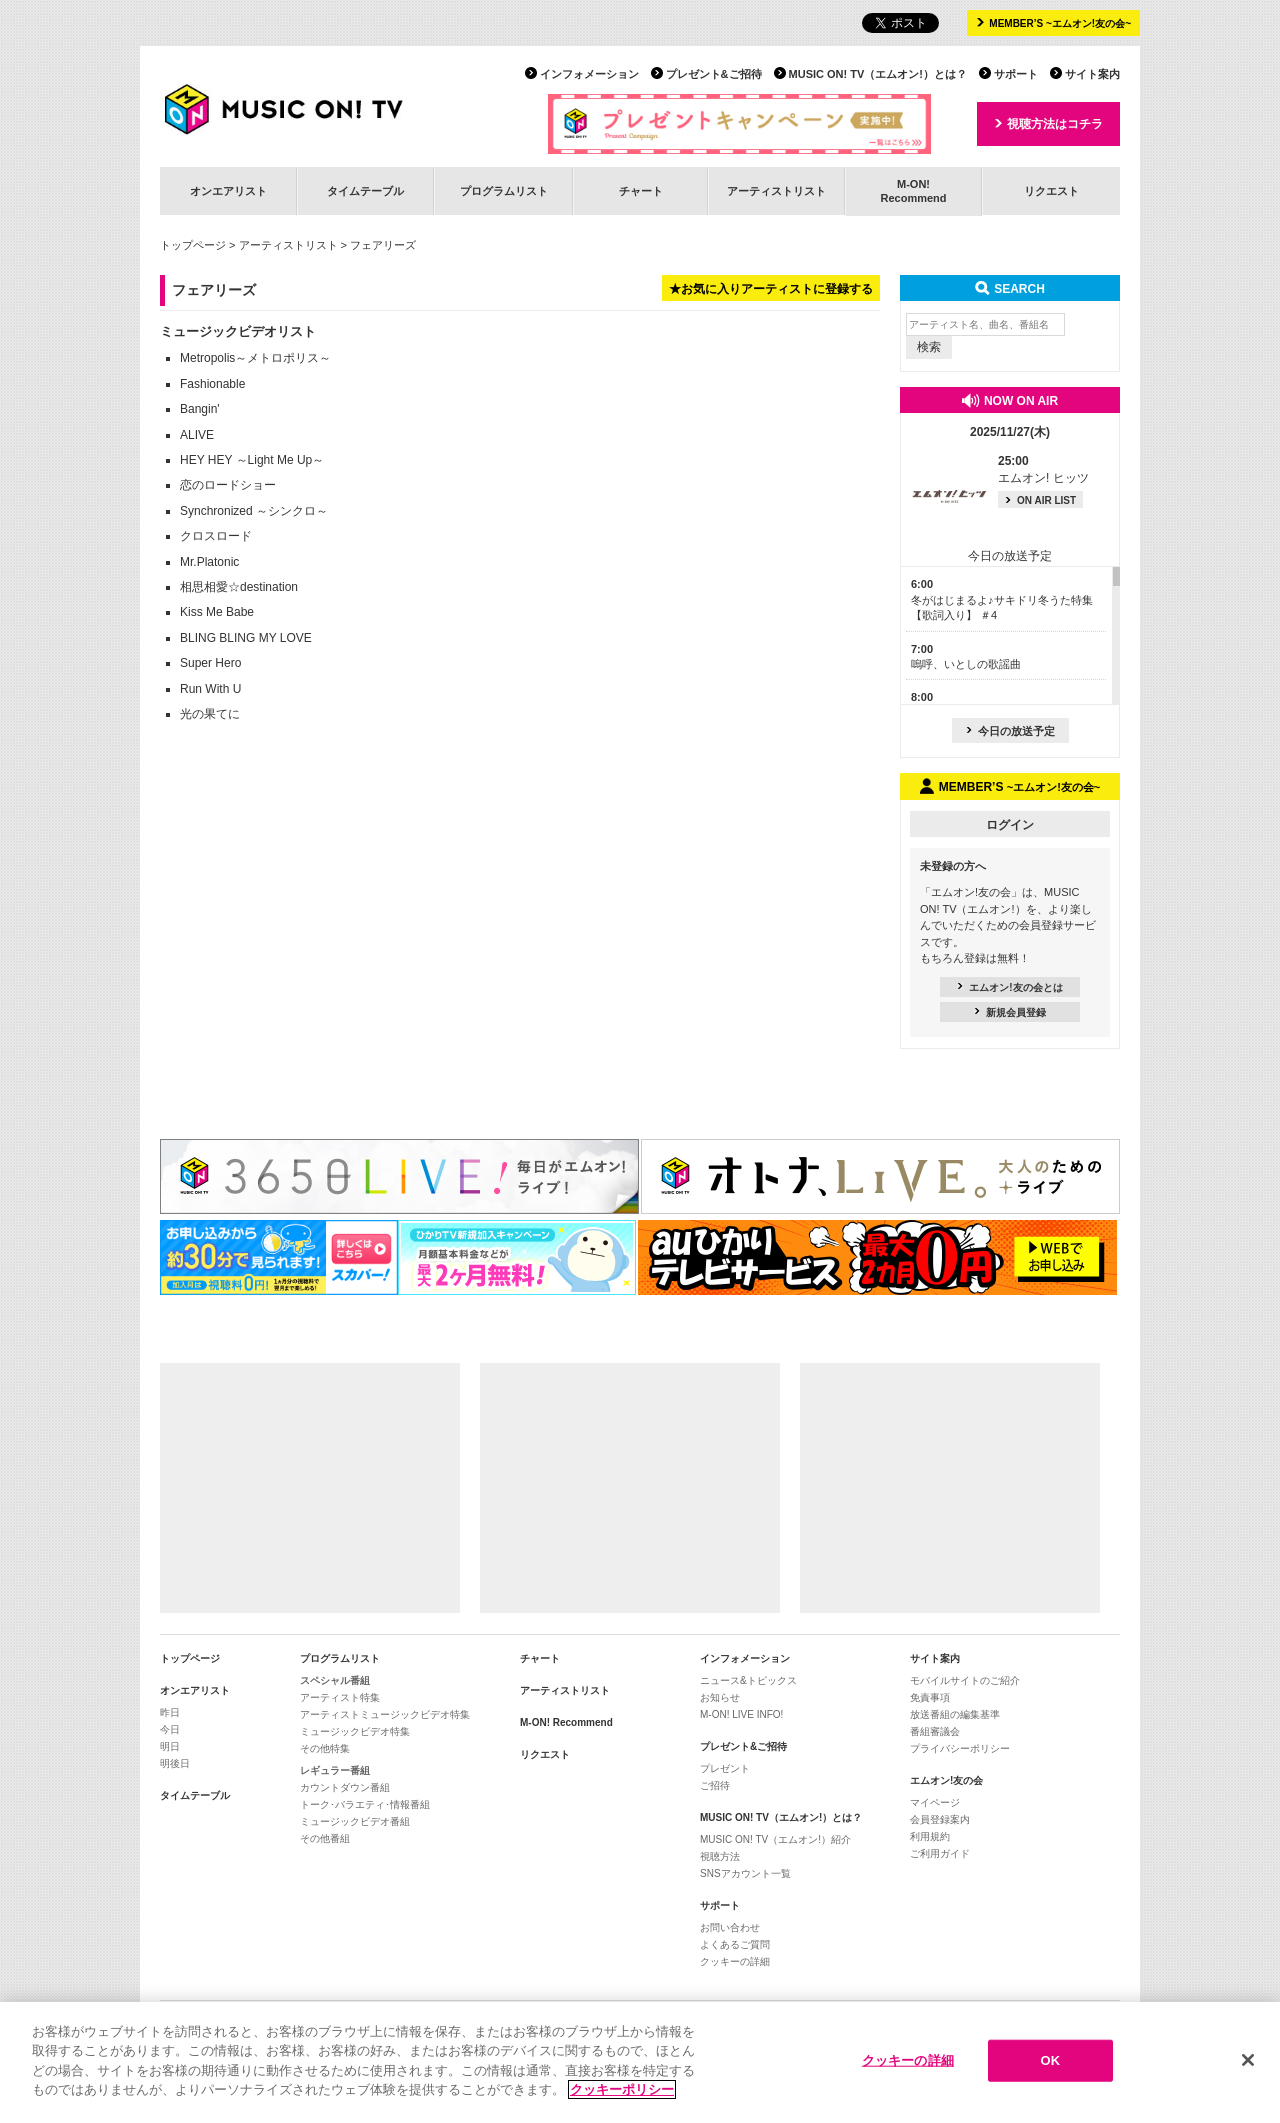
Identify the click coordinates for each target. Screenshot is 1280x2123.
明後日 (175, 1763)
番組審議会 (935, 1731)
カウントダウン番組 (345, 1787)
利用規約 (930, 1836)
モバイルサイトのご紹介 (965, 1680)
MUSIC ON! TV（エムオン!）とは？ (878, 74)
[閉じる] (1248, 2063)
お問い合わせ (730, 1927)
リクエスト (1051, 191)
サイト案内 (1092, 74)
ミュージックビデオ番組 (355, 1821)
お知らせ (720, 1697)
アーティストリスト (776, 191)
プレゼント (725, 1768)
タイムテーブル (365, 191)
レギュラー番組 (335, 1770)
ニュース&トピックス (748, 1680)
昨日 (170, 1712)
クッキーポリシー (622, 2092)
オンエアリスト (228, 191)
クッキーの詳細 (735, 1961)
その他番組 (325, 1838)
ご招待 (715, 1785)
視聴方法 (720, 1856)
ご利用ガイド (940, 1853)
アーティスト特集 (340, 1697)
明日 (170, 1746)
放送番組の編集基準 (955, 1714)
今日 (170, 1729)
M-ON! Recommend (566, 1722)
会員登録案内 (940, 1819)
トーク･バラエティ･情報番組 (365, 1804)
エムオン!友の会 (946, 1780)
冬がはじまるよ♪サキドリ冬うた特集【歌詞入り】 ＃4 (1002, 599)
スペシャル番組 (335, 1680)
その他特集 (325, 1748)
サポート (1016, 74)
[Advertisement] (310, 1488)
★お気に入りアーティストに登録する (771, 289)
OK (1050, 2062)
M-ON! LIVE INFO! (741, 1714)
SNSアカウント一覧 (745, 1873)
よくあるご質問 (735, 1944)
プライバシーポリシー (960, 1748)
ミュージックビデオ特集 (355, 1731)
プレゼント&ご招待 (714, 74)
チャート (641, 191)
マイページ (935, 1802)
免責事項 (930, 1697)
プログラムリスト (504, 191)
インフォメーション (589, 74)
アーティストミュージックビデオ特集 (385, 1714)
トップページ (193, 245)
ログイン (1010, 825)
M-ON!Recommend (913, 190)
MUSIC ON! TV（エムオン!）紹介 (775, 1839)
